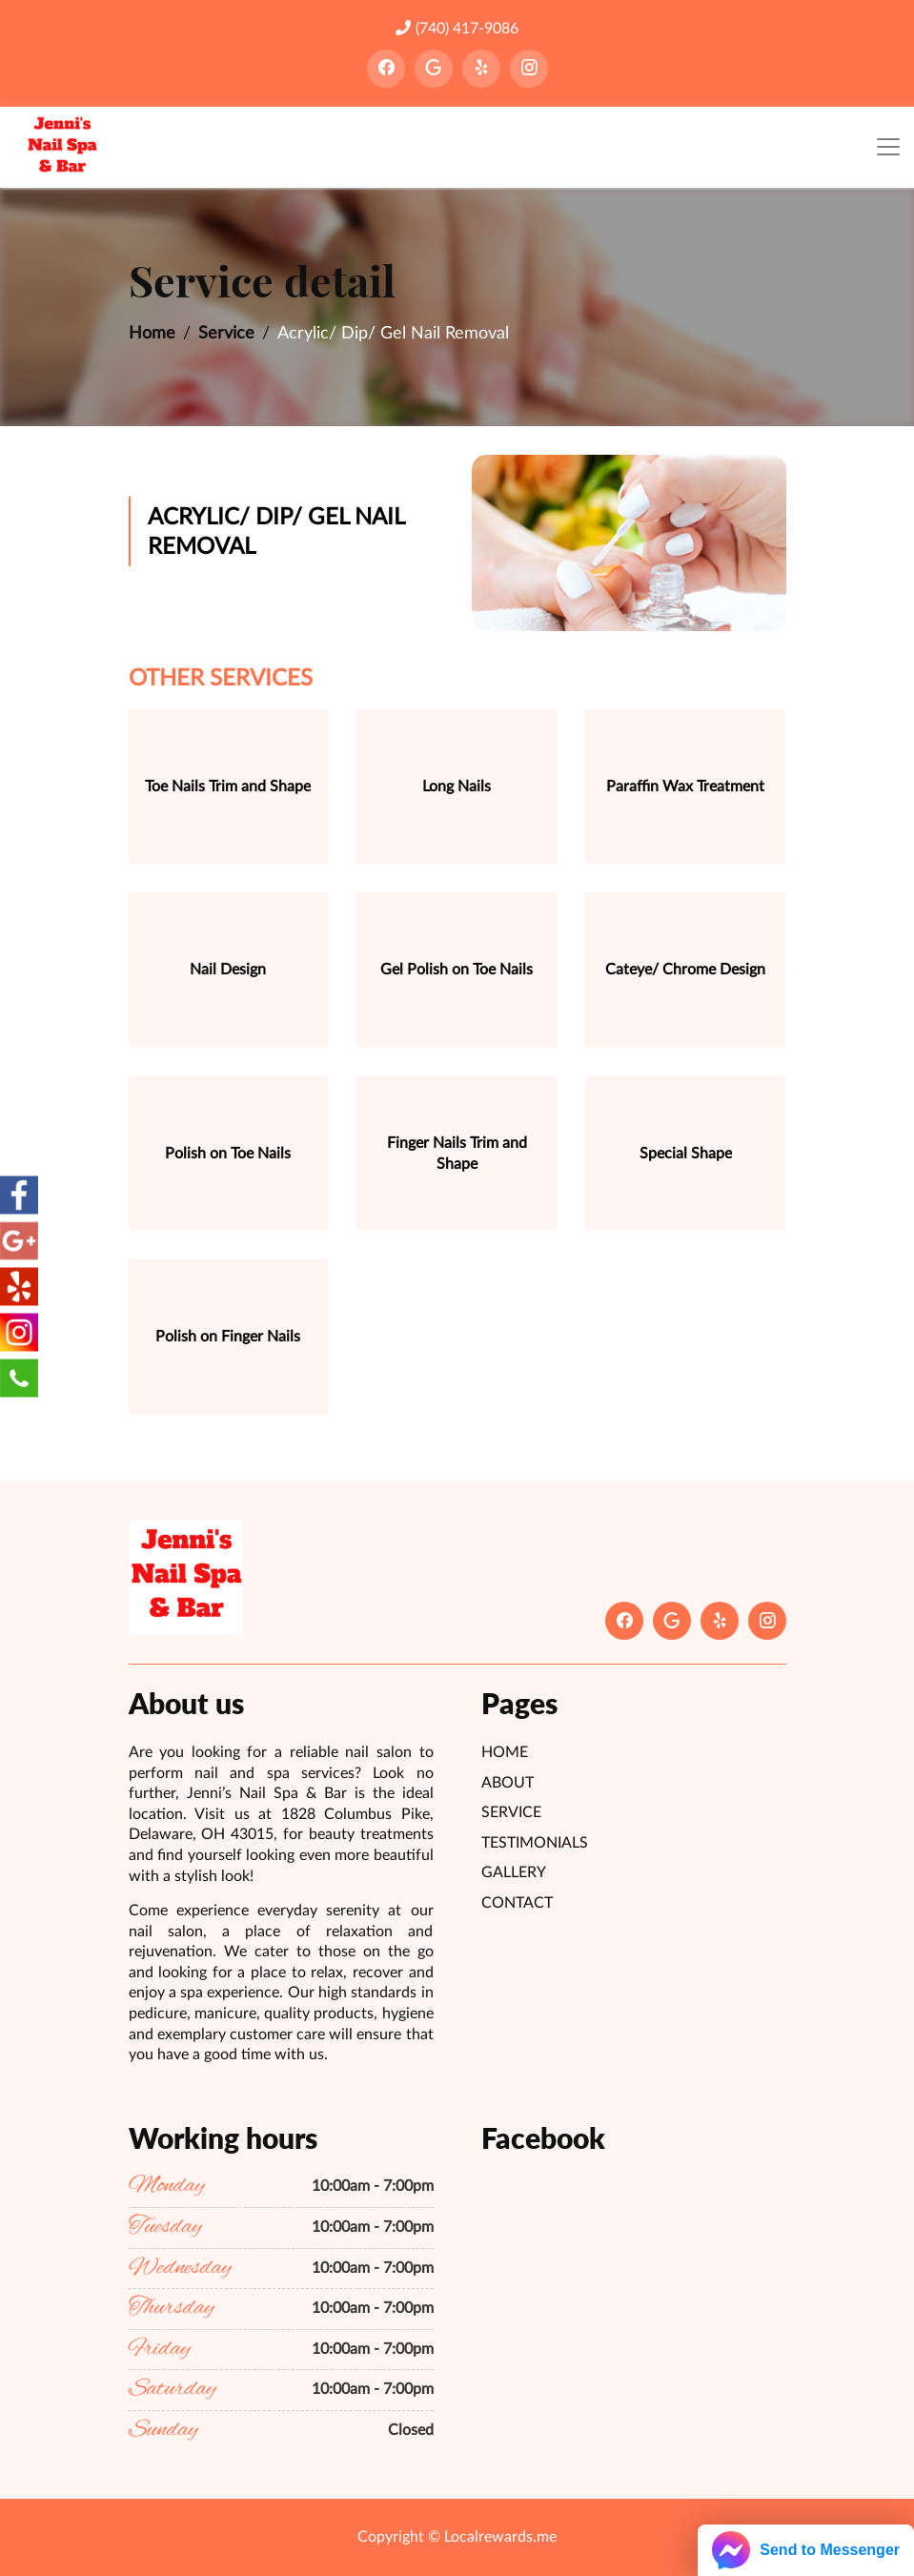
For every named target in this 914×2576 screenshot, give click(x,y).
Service (226, 333)
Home (152, 333)
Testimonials (534, 1842)
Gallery (513, 1872)
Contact (517, 1903)
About (507, 1782)
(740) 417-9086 (457, 28)
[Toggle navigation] (888, 147)
